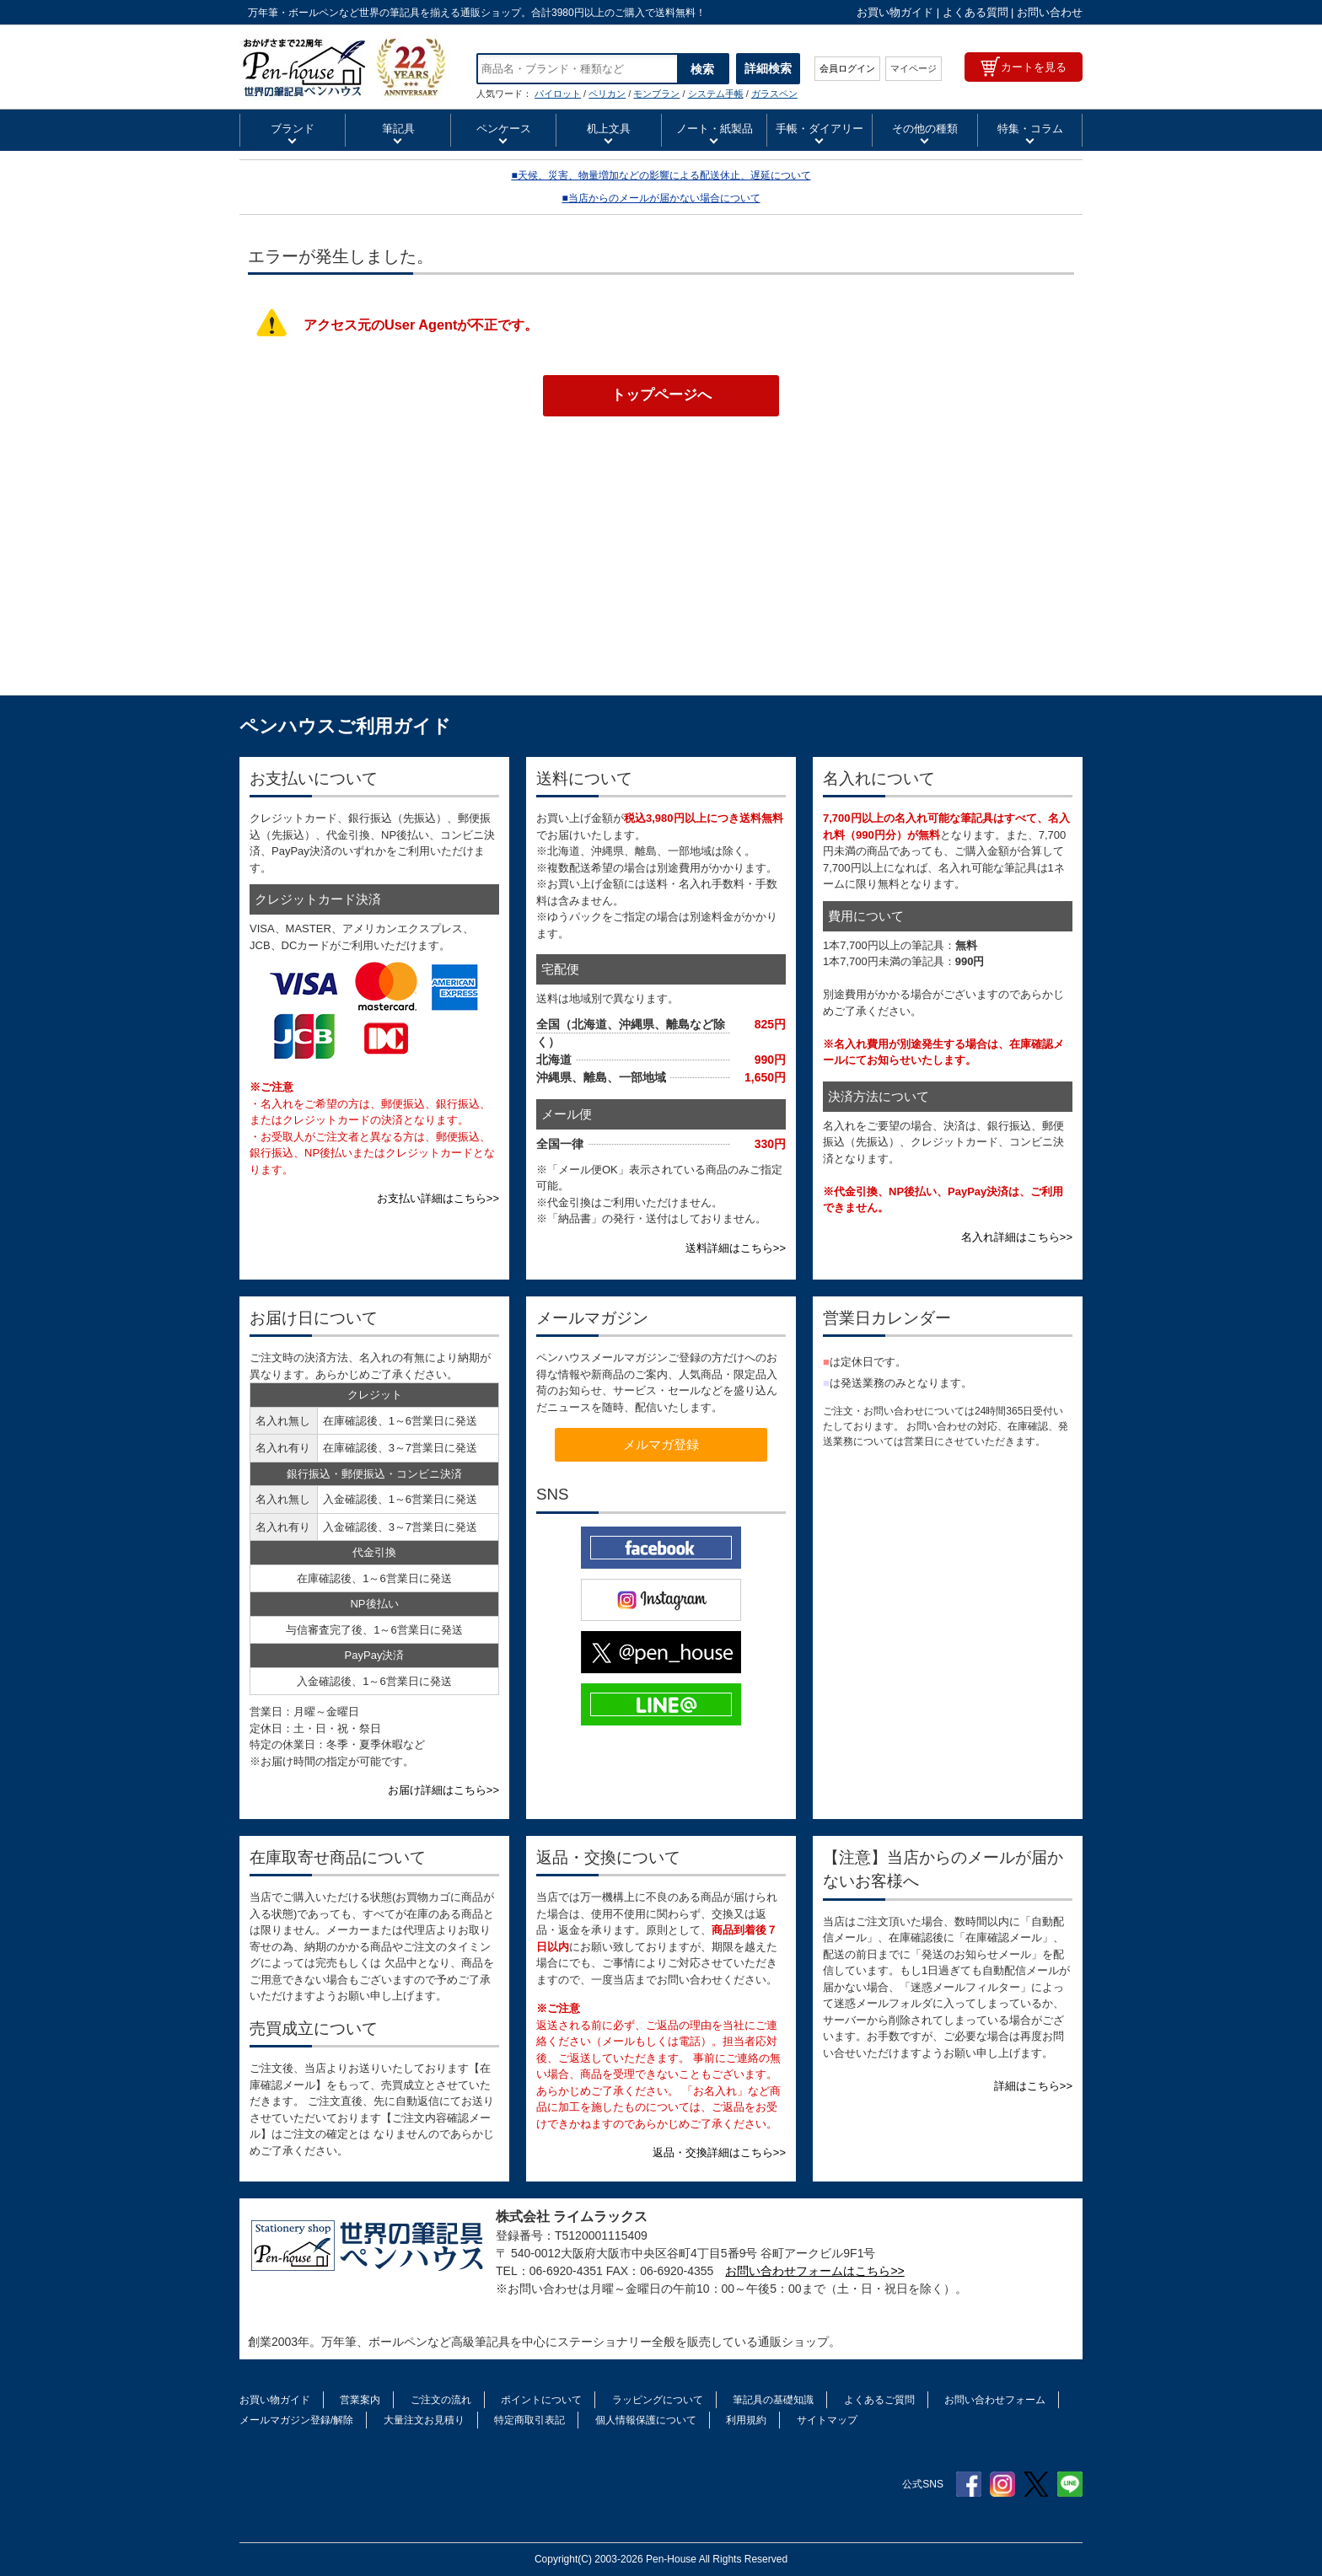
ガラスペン (774, 94)
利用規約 (746, 2420)
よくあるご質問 (879, 2400)
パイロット (558, 94)
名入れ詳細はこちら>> (1016, 1237)
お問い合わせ (1050, 12)
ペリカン (607, 94)
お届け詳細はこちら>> (443, 1790)
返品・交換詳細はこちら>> (719, 2152)
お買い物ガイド (895, 12)
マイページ (913, 68)
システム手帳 (716, 94)
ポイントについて (541, 2400)
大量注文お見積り (424, 2420)
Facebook (968, 2484)
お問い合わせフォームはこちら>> (814, 2271)
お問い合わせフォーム (994, 2400)
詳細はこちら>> (1033, 2086)
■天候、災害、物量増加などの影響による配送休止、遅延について (660, 175)
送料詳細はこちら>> (735, 1248)
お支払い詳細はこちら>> (438, 1198)
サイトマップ (827, 2420)
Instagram (1002, 2484)
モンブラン (656, 94)
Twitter (1036, 2484)
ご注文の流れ (441, 2400)
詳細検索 (768, 68)
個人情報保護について (645, 2420)
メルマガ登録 (661, 1444)
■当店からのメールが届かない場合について (661, 198)
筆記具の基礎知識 (773, 2400)
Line (1070, 2484)
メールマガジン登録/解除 (296, 2420)
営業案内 (360, 2400)
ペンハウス (345, 67)
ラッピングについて (657, 2400)
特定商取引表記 (529, 2420)
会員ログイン (847, 68)
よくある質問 (975, 12)
